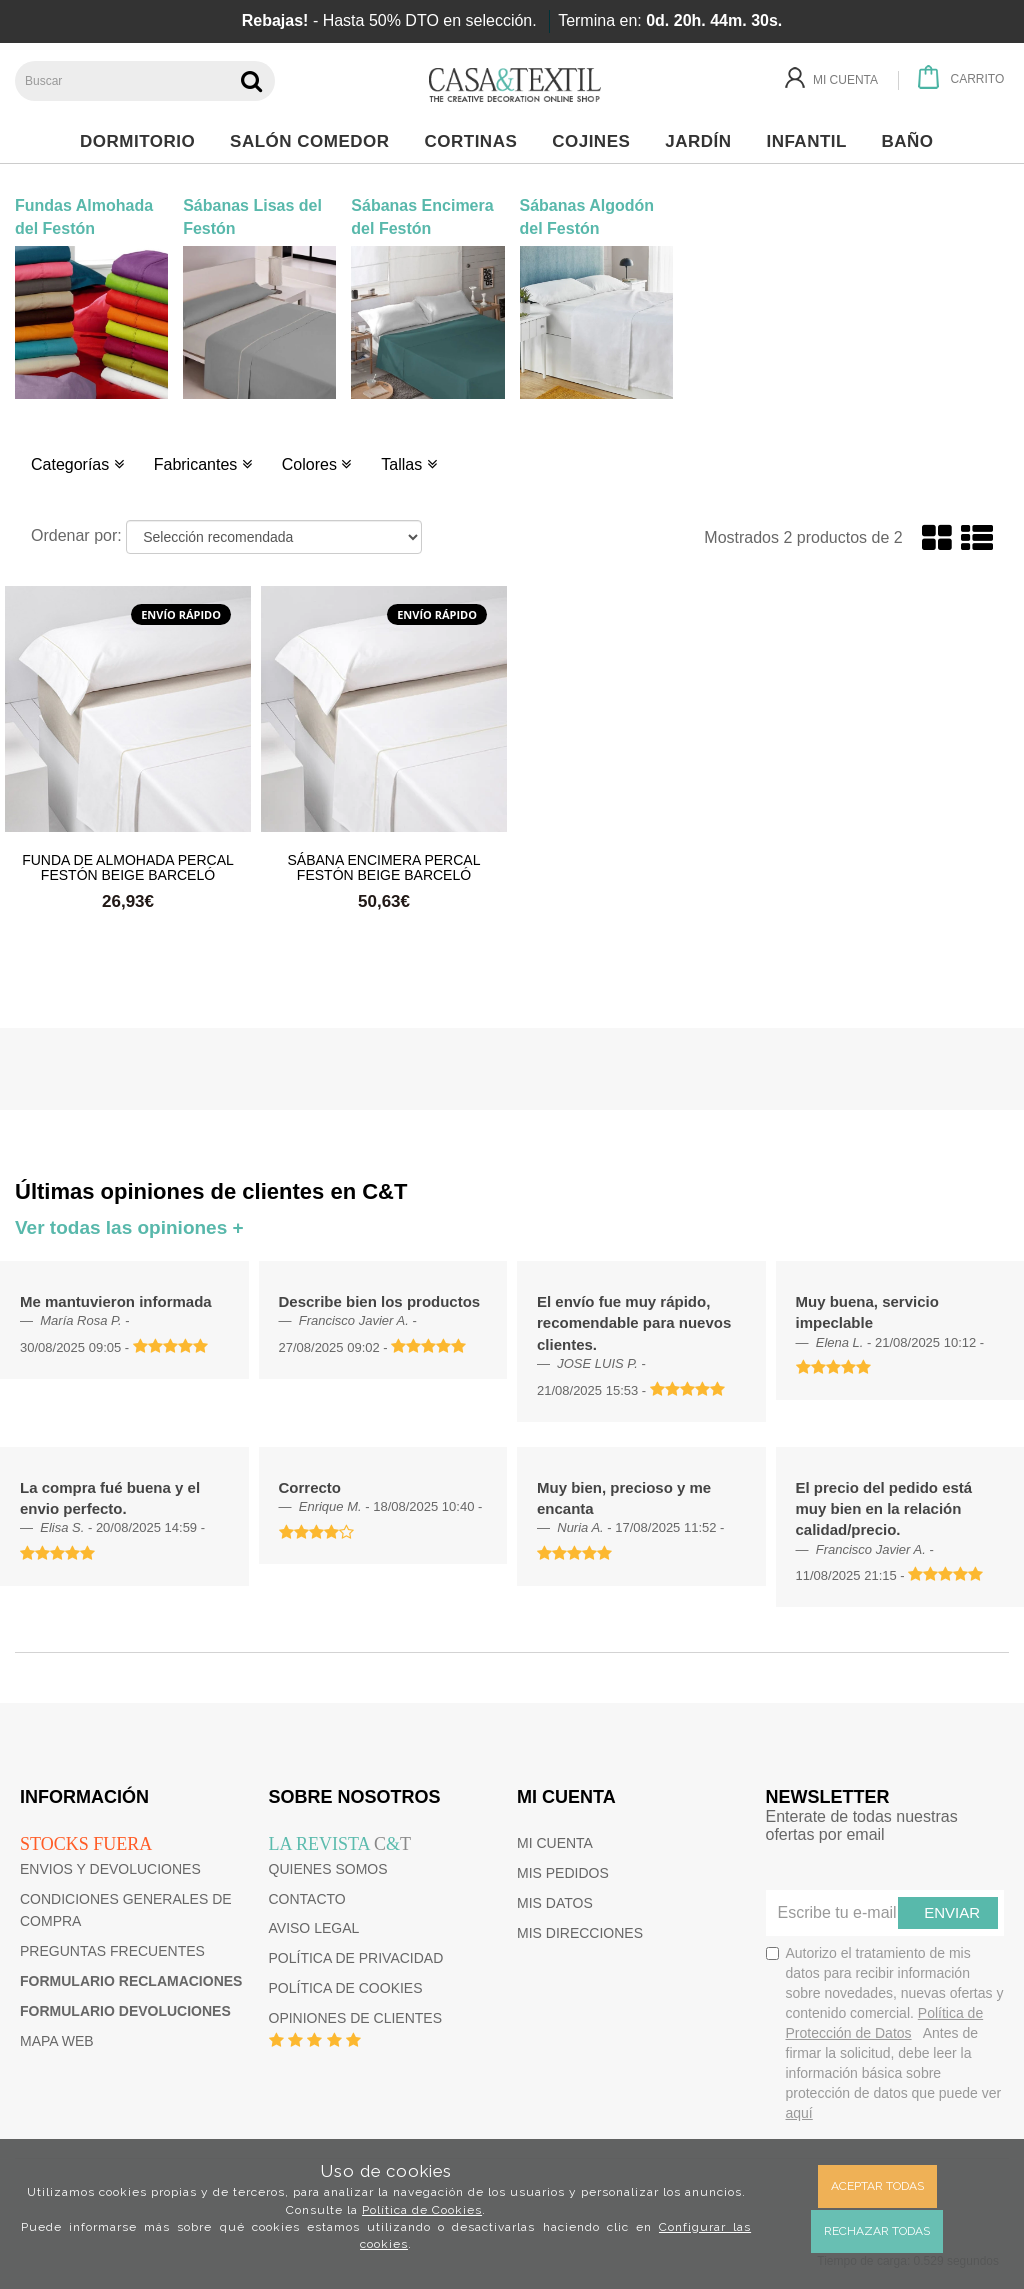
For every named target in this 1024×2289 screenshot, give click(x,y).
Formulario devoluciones (125, 2011)
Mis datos (555, 1903)
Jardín (703, 141)
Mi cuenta (555, 1843)
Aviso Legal (314, 1928)
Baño (913, 141)
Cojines (596, 141)
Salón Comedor (315, 141)
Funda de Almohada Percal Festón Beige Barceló (128, 867)
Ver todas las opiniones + (129, 1227)
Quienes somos (328, 1869)
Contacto (307, 1899)
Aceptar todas (877, 2186)
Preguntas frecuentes (112, 1951)
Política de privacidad (356, 1958)
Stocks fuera (86, 1844)
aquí (799, 2113)
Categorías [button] (77, 464)
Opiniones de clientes (355, 2018)
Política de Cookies (422, 2210)
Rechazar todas (877, 2231)
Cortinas (475, 141)
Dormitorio (143, 141)
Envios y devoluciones (110, 1869)
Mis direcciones (580, 1933)
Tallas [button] (408, 464)
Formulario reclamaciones (131, 1981)
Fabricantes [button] (203, 464)
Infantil (811, 141)
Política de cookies (346, 1988)
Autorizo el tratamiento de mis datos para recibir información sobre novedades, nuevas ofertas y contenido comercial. (885, 2033)
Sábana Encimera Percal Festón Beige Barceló (384, 867)
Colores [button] (317, 464)
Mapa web (57, 2041)
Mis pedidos (563, 1873)
